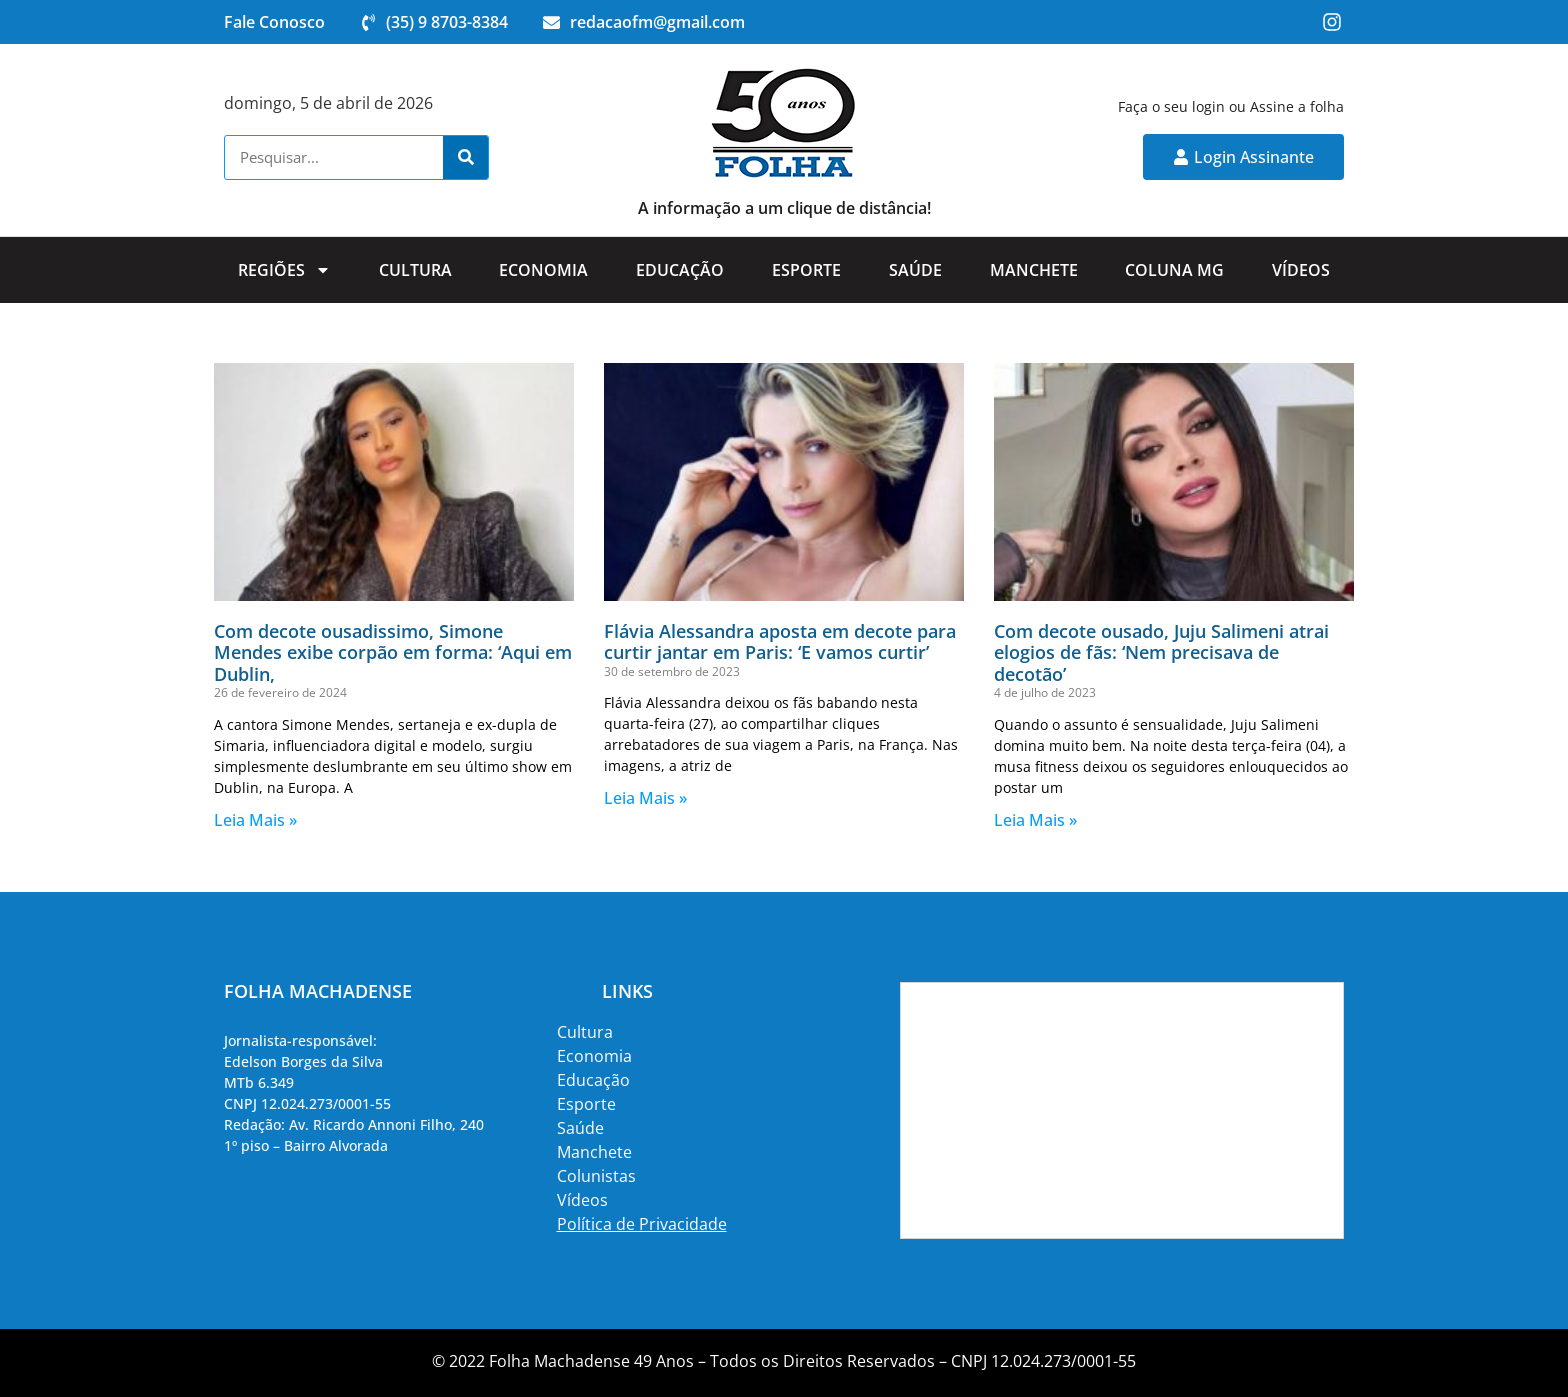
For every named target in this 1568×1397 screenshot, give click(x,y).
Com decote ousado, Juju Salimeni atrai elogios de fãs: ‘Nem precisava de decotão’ (1161, 652)
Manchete (1034, 270)
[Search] (465, 157)
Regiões (284, 270)
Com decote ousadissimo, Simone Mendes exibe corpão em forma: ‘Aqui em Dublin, (393, 652)
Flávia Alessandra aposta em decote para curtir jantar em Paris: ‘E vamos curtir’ (780, 642)
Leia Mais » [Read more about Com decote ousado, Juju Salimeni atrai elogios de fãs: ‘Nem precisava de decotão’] (1035, 820)
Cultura (415, 270)
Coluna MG (1174, 270)
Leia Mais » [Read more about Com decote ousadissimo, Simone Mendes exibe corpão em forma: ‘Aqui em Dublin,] (255, 820)
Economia (543, 270)
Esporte (806, 270)
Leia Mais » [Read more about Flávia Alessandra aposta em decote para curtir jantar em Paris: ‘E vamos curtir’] (645, 798)
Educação (680, 270)
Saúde (915, 270)
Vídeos (1301, 270)
